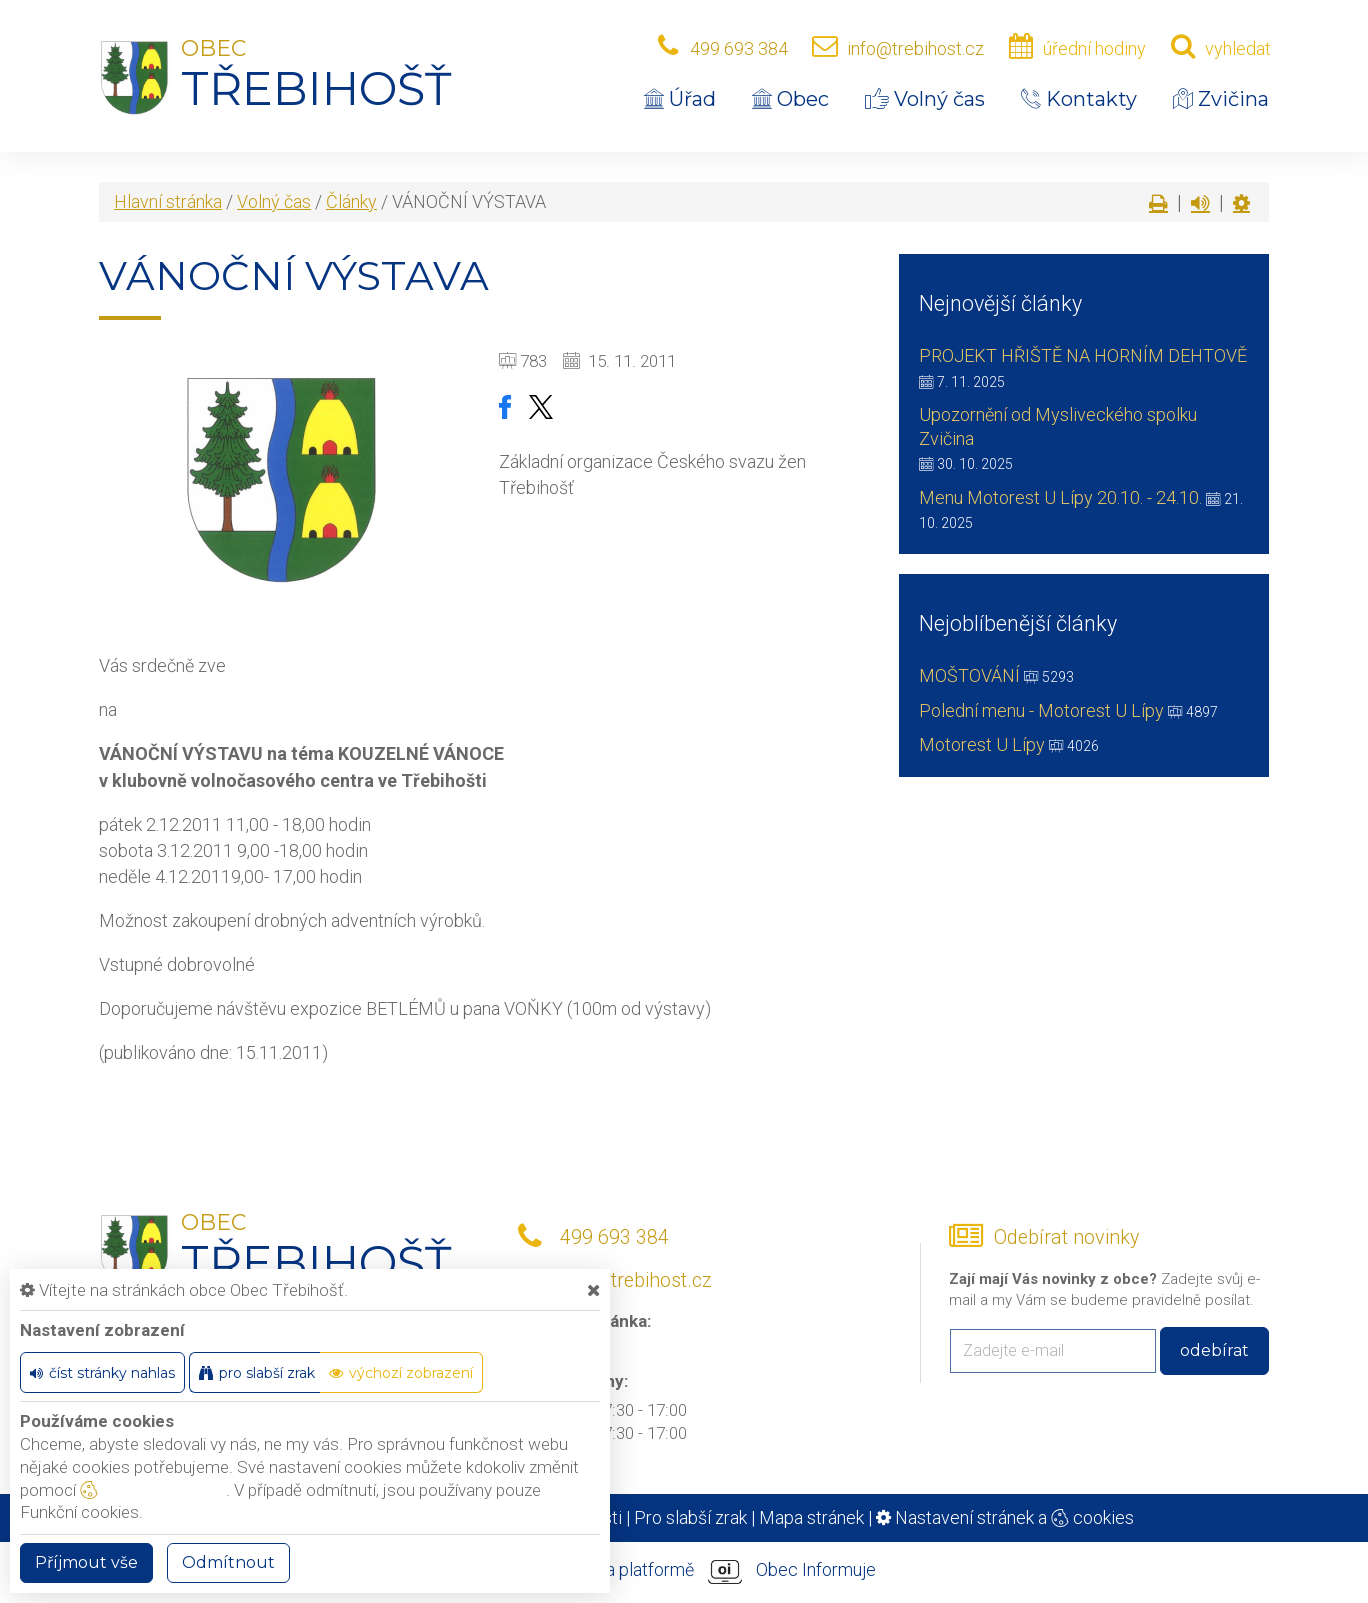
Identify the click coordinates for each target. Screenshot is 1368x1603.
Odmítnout (228, 1562)
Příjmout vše (86, 1562)
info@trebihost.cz (915, 48)
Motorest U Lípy (982, 744)
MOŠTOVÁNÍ (969, 675)
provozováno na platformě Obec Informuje (684, 1571)
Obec (790, 99)
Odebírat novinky (1066, 1237)
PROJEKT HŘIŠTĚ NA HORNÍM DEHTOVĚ (1083, 355)
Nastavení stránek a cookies (1005, 1517)
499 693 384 (739, 48)
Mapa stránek (811, 1517)
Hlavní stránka (168, 201)
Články (351, 201)
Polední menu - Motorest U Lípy (1041, 710)
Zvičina (1221, 99)
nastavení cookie (153, 1490)
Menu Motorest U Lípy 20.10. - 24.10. (1060, 497)
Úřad (680, 99)
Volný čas (925, 99)
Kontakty (1079, 99)
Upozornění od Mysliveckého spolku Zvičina (1058, 426)
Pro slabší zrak (690, 1517)
